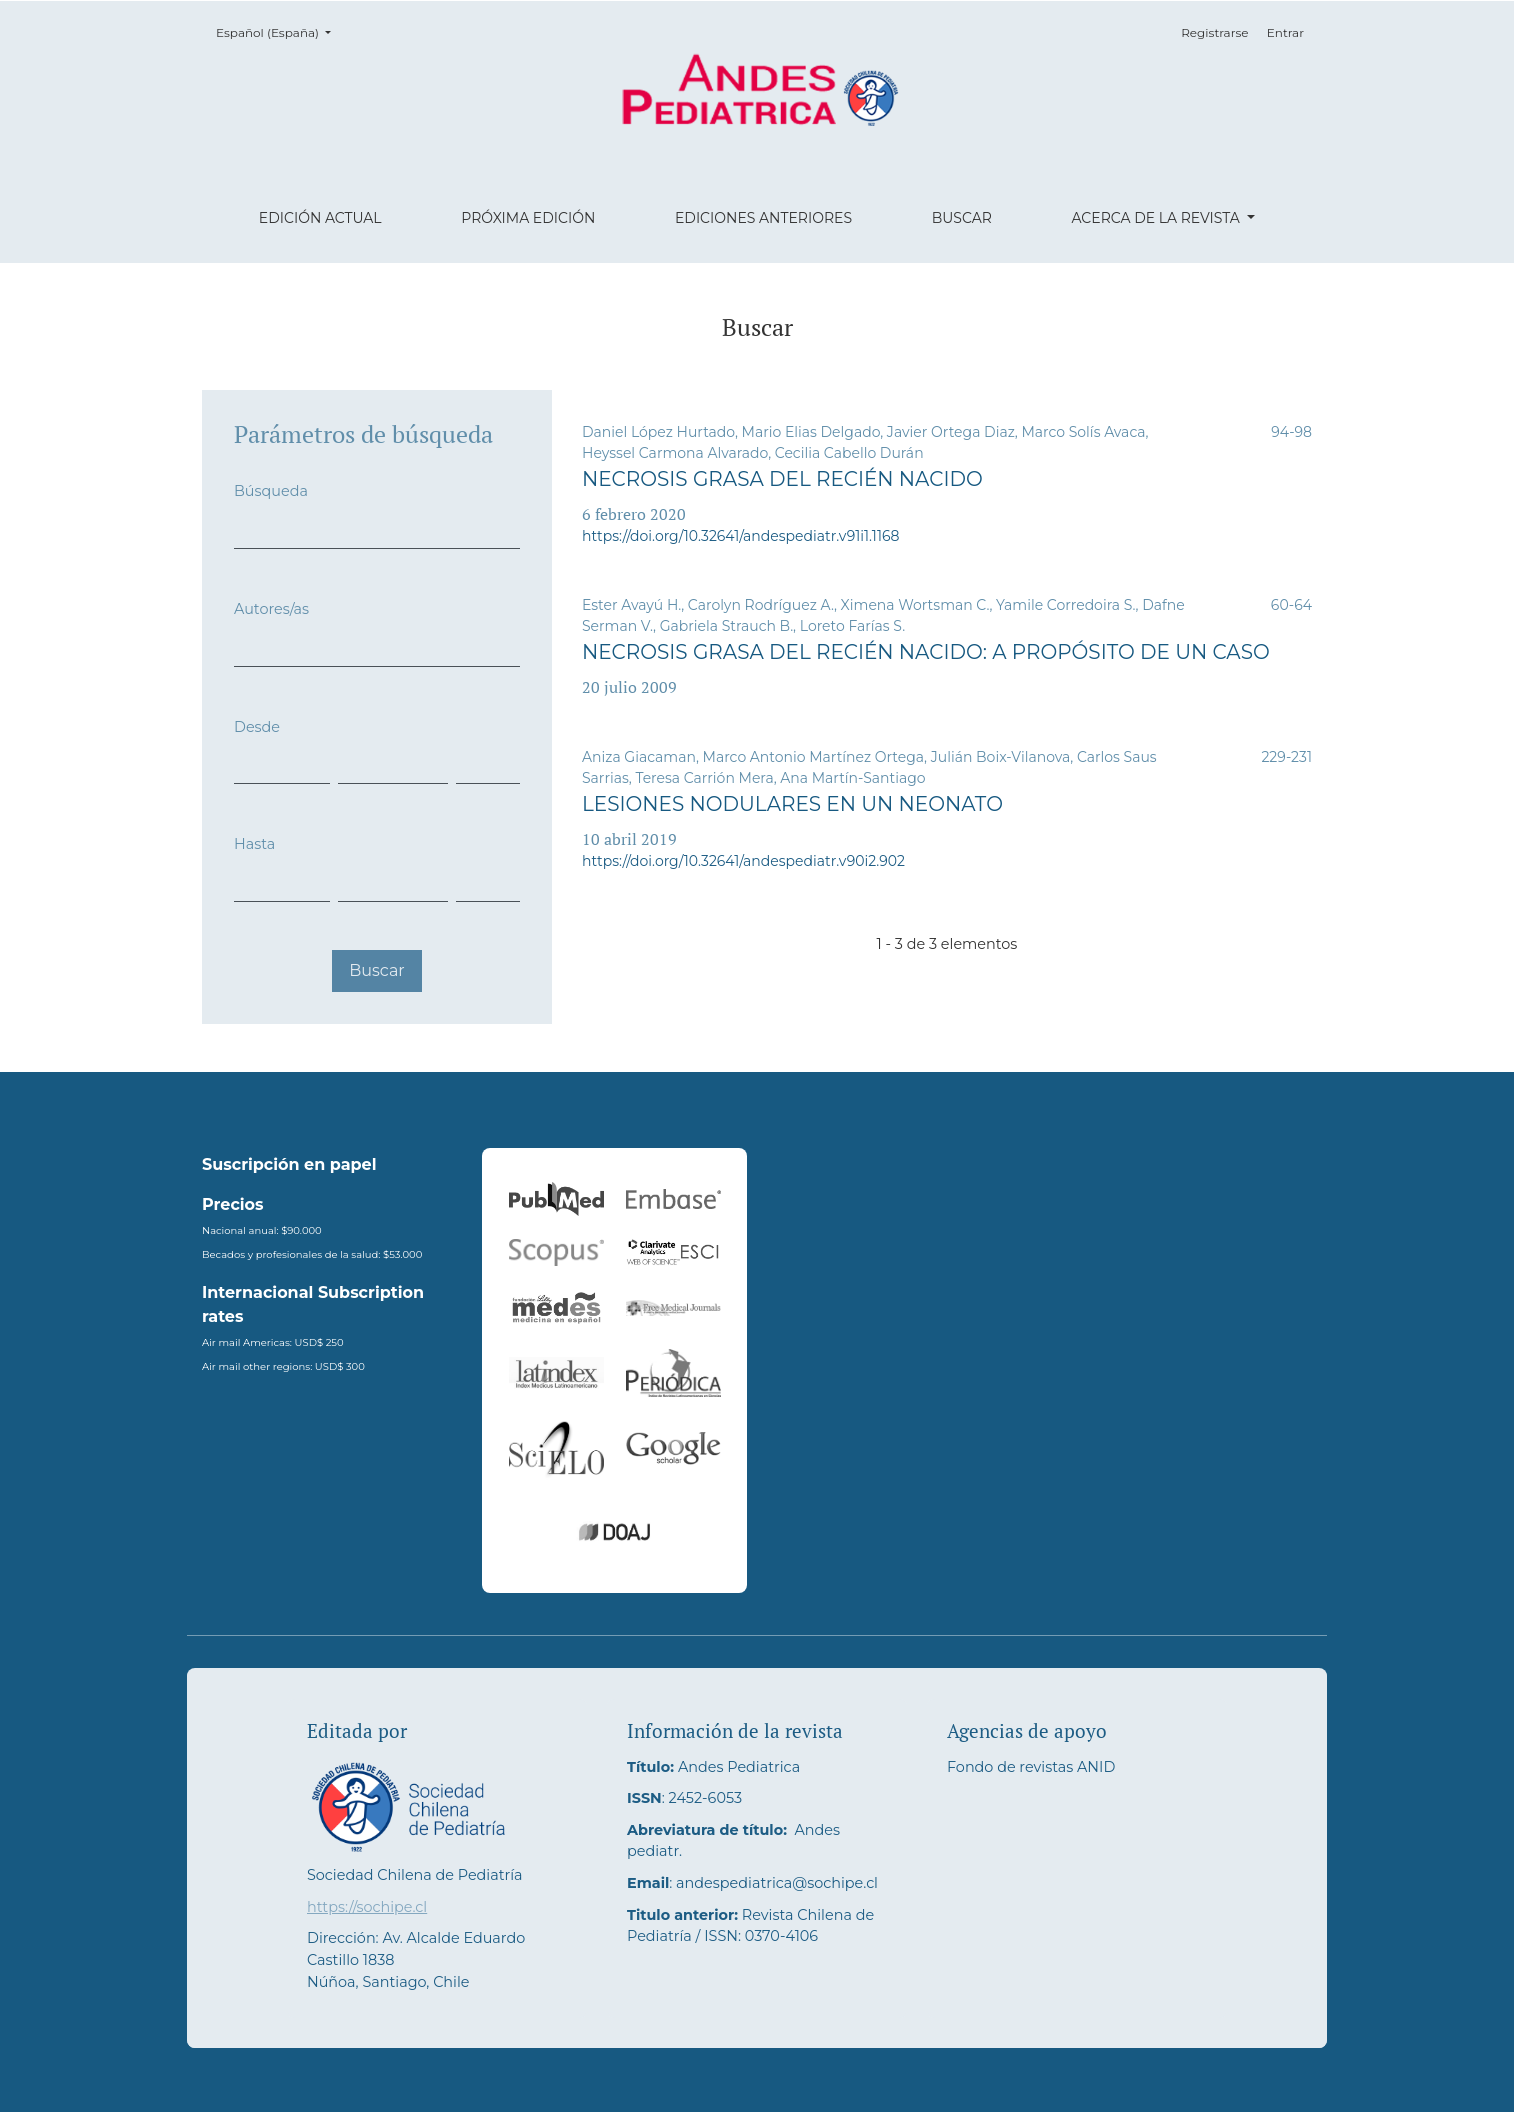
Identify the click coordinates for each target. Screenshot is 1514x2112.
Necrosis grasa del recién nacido (782, 479)
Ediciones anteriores (763, 218)
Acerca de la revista (1157, 218)
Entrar (1285, 32)
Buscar (962, 218)
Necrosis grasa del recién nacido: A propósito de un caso (926, 652)
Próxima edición (528, 218)
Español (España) (279, 31)
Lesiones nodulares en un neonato (792, 804)
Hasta (254, 844)
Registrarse (1214, 32)
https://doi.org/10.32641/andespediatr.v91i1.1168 (740, 536)
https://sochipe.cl (367, 1907)
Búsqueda (271, 491)
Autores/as (271, 609)
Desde (257, 727)
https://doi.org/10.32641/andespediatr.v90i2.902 (743, 861)
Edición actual (320, 218)
